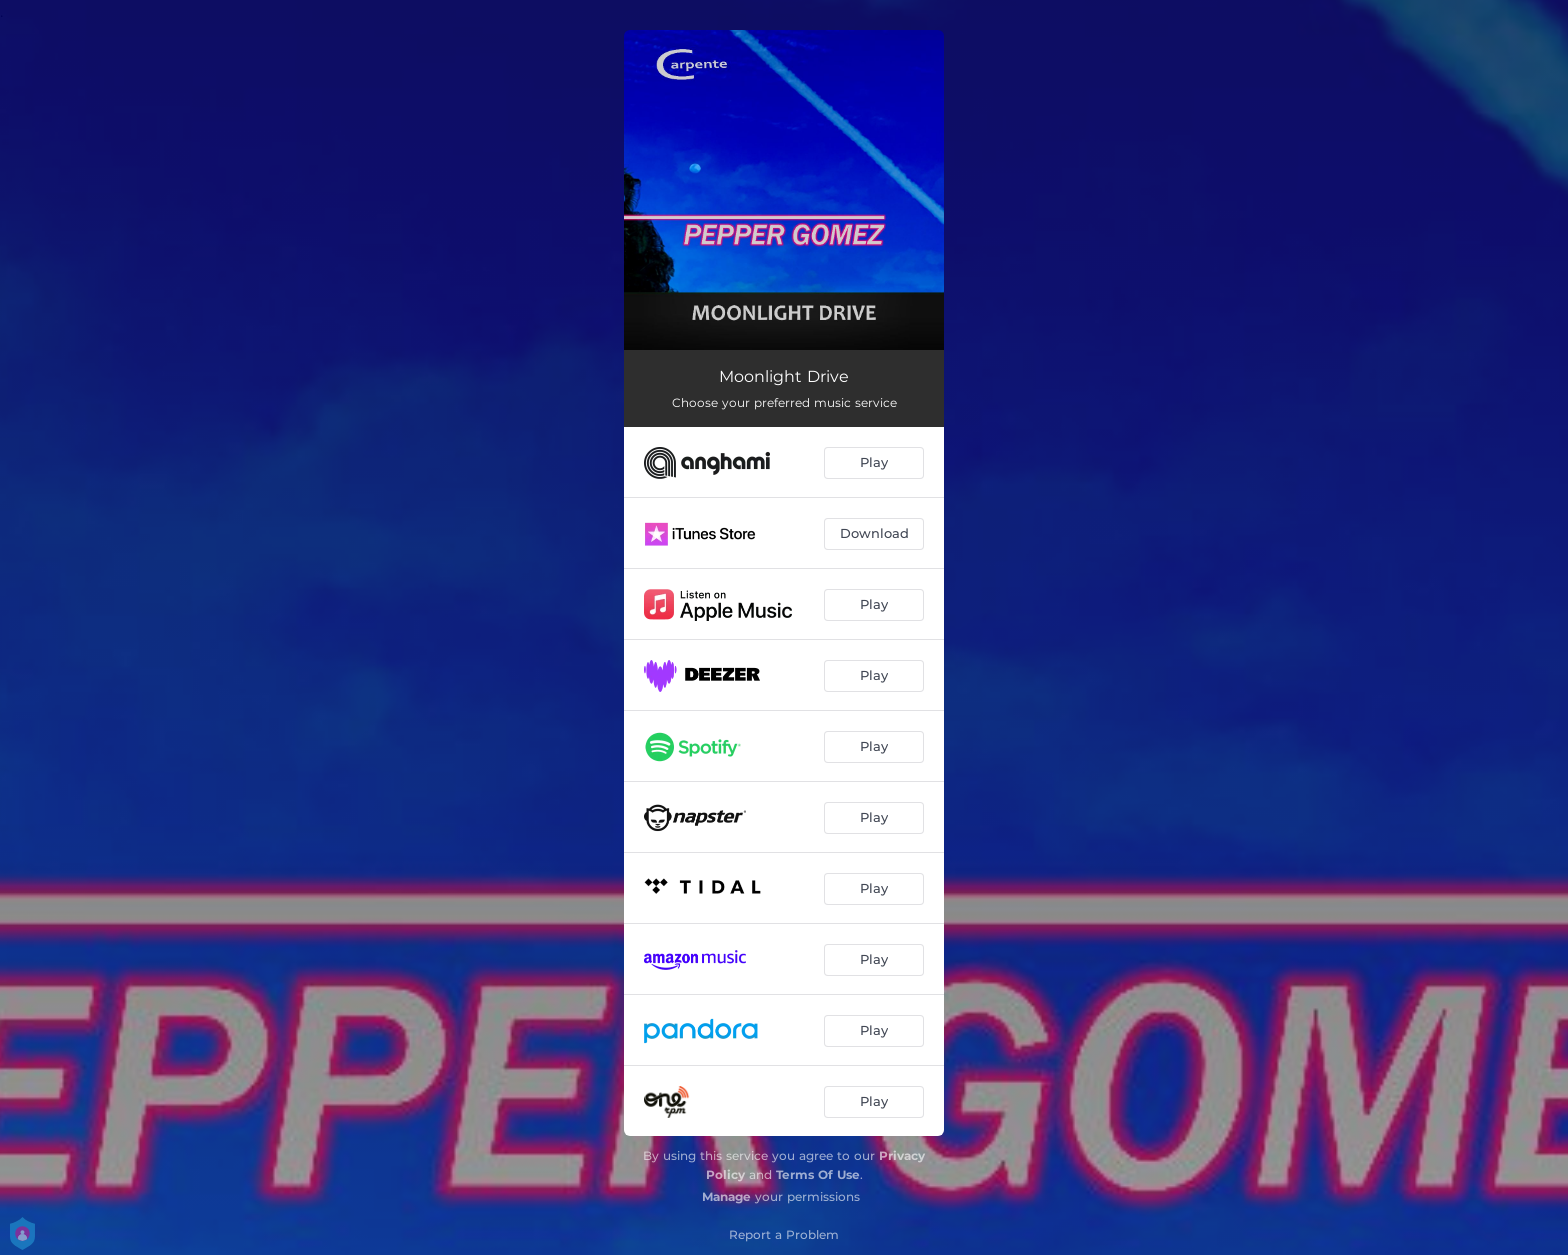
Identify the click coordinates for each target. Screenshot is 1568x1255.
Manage (726, 1196)
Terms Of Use (818, 1174)
